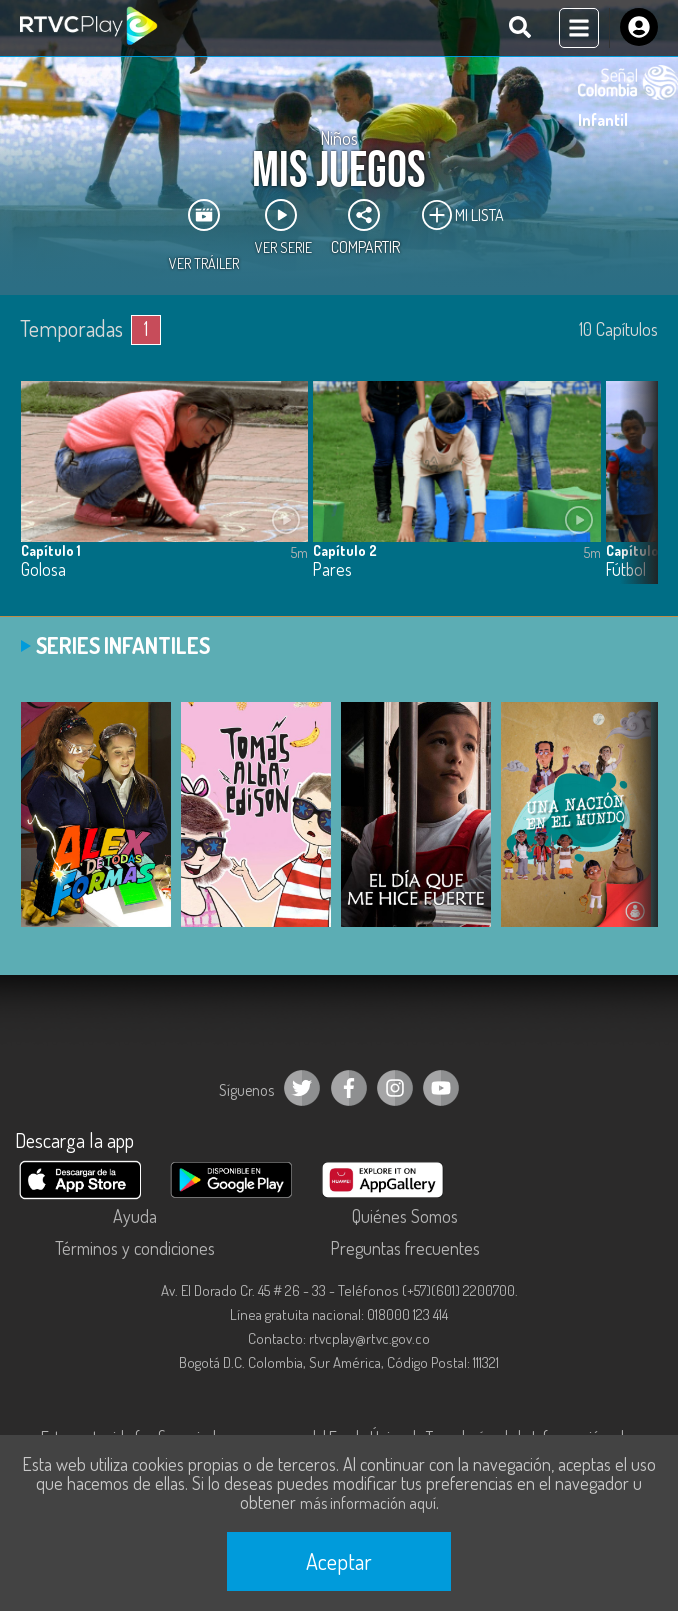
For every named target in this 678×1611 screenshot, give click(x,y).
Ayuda (135, 1216)
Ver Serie (283, 227)
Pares (332, 569)
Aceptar (339, 1561)
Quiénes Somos (405, 1216)
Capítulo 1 (51, 550)
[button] (633, 497)
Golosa (43, 569)
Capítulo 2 (345, 550)
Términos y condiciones (135, 1248)
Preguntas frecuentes (405, 1248)
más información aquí (368, 1503)
